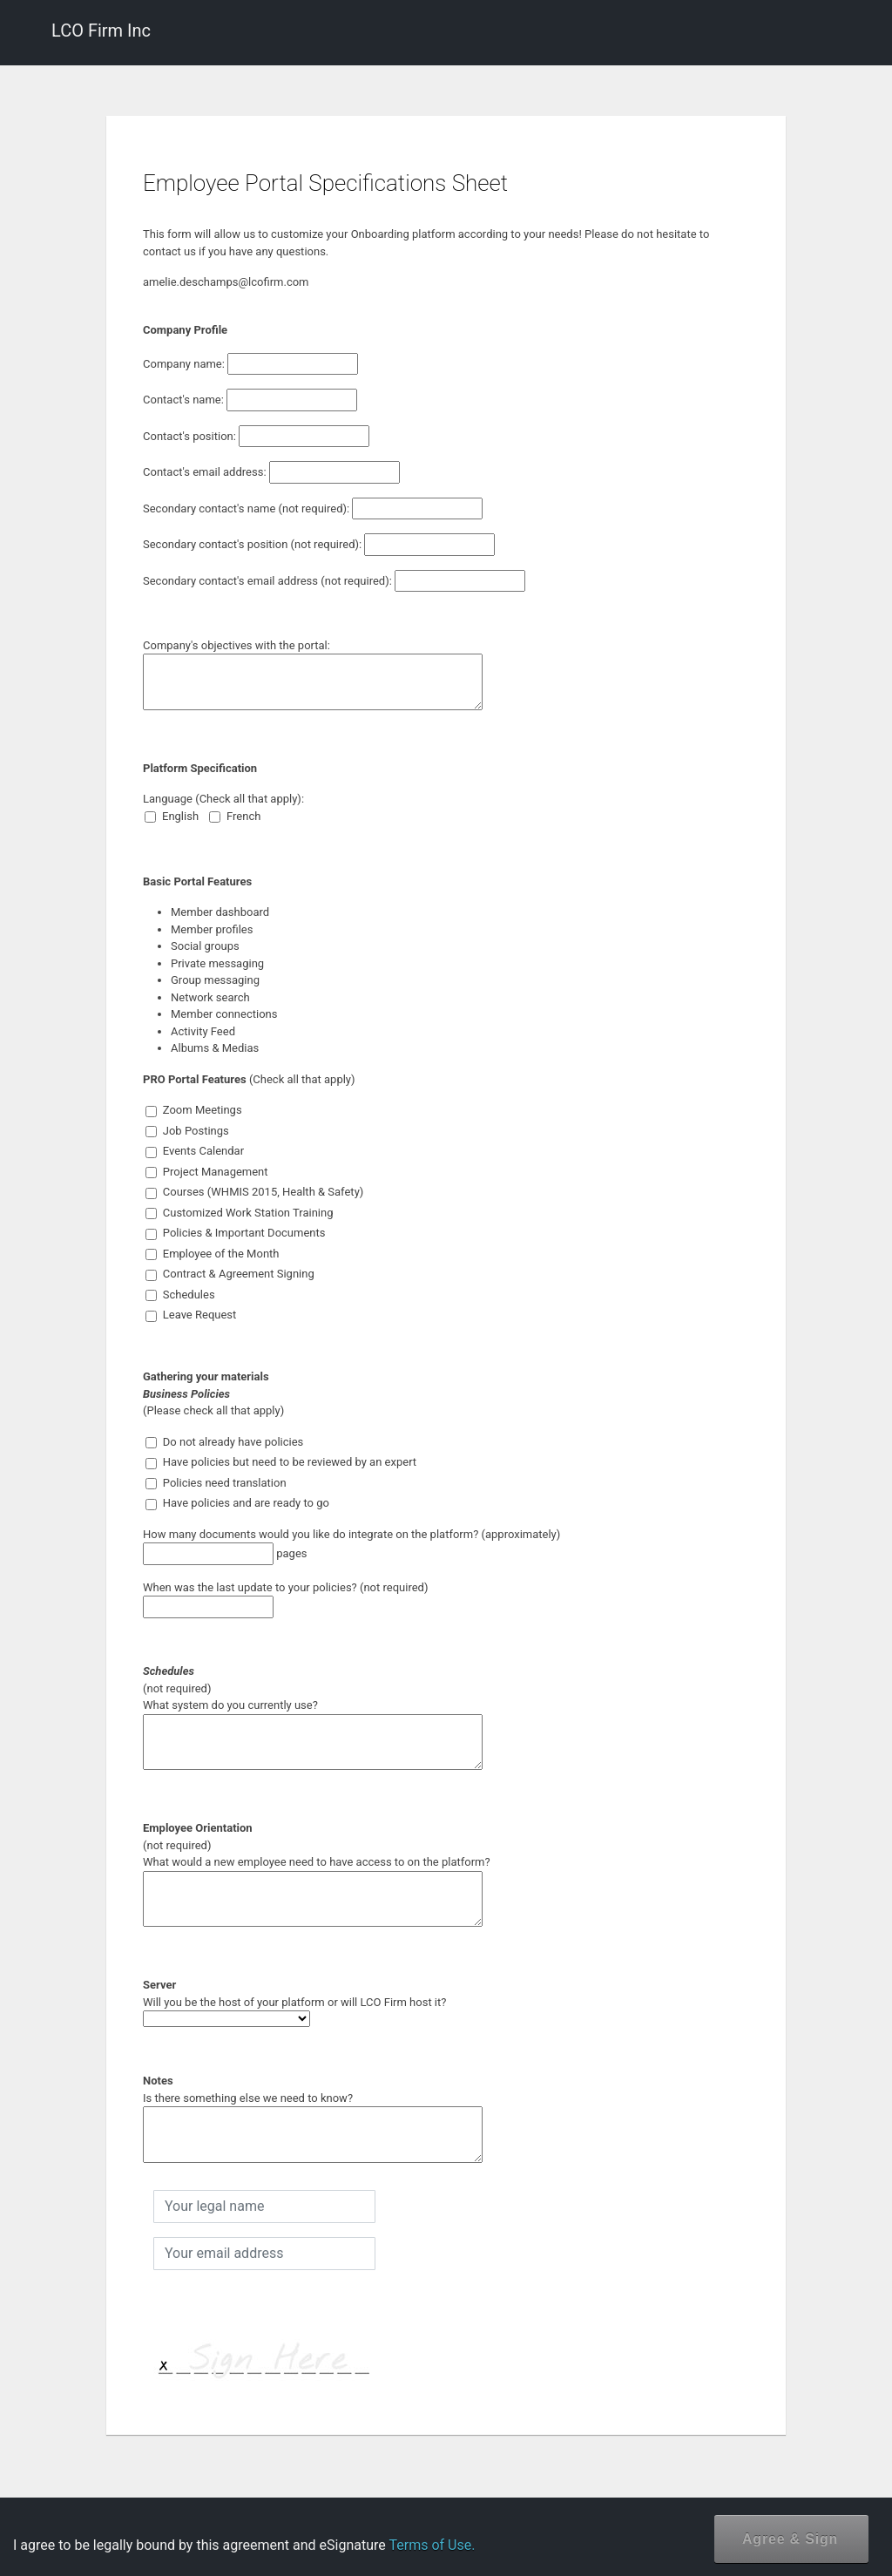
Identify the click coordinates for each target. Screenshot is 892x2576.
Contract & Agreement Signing (229, 1274)
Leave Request (191, 1315)
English (172, 817)
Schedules (180, 1295)
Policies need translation (216, 1483)
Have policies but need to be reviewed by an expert (280, 1462)
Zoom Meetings (193, 1110)
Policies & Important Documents (235, 1233)
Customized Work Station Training (239, 1213)
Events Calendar (194, 1151)
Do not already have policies (224, 1442)
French (234, 817)
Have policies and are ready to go (237, 1503)
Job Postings (187, 1131)
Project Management (206, 1172)
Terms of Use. (432, 2545)
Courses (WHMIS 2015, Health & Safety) (254, 1192)
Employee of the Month (212, 1254)
